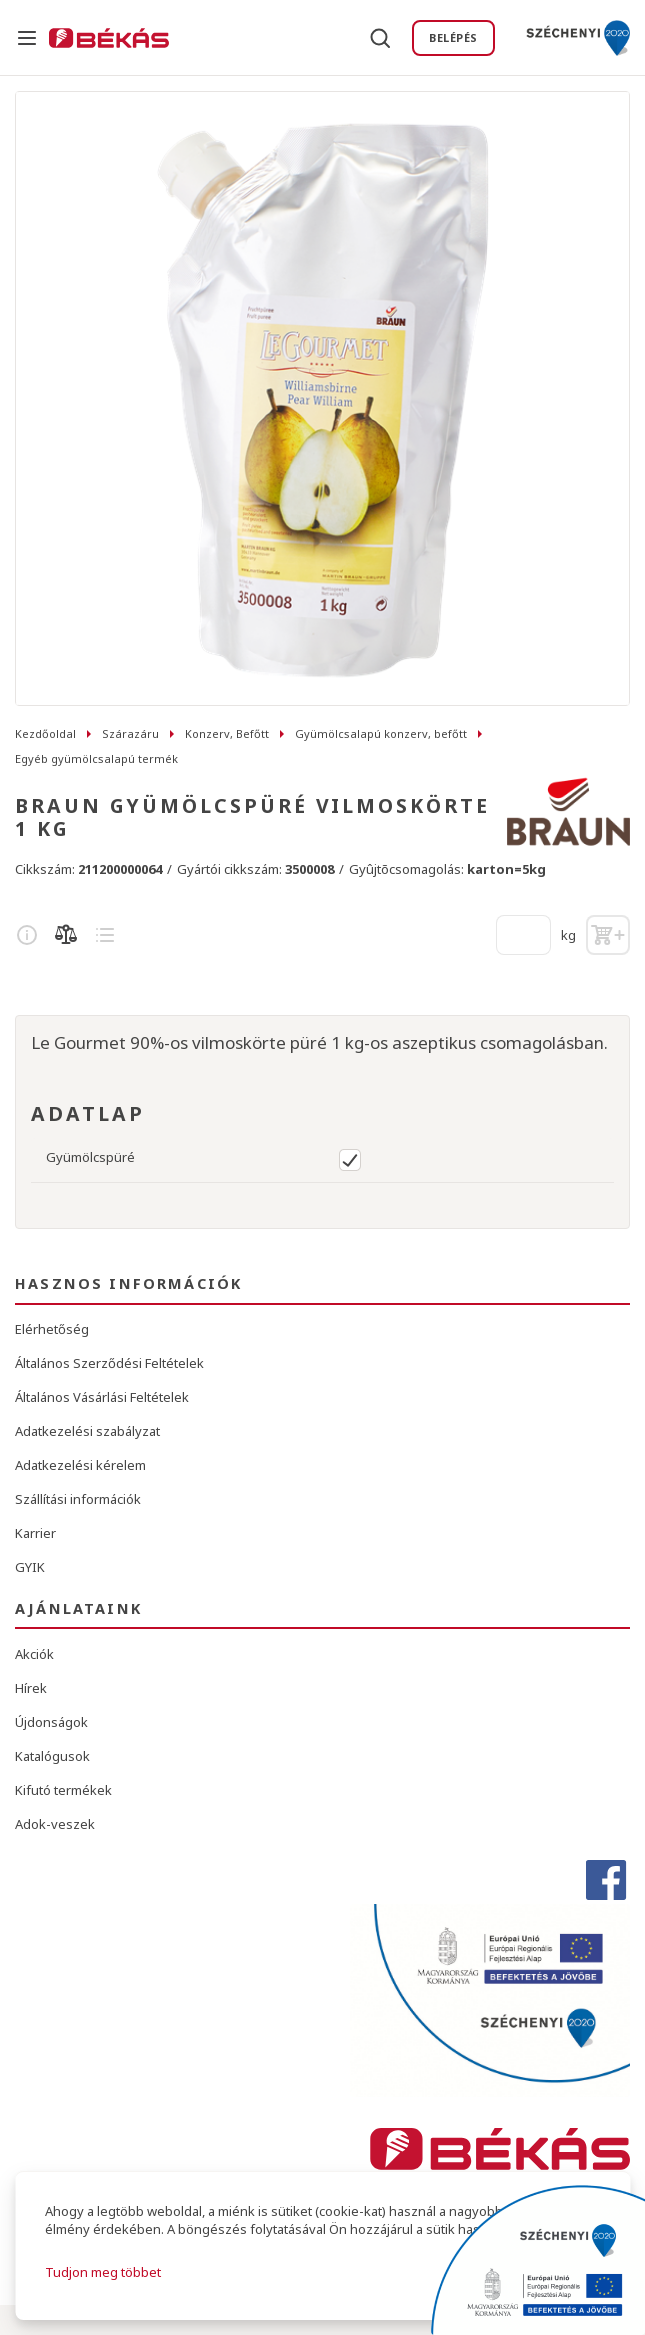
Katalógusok (52, 1756)
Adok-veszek (55, 1824)
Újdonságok (51, 1722)
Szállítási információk (78, 1499)
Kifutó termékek (63, 1790)
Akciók (34, 1654)
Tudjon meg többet (103, 2272)
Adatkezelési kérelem (80, 1465)
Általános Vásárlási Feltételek (102, 1397)
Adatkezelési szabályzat (87, 1431)
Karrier (35, 1533)
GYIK (30, 1567)
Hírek (31, 1688)
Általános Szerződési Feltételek (109, 1363)
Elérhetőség (52, 1329)
